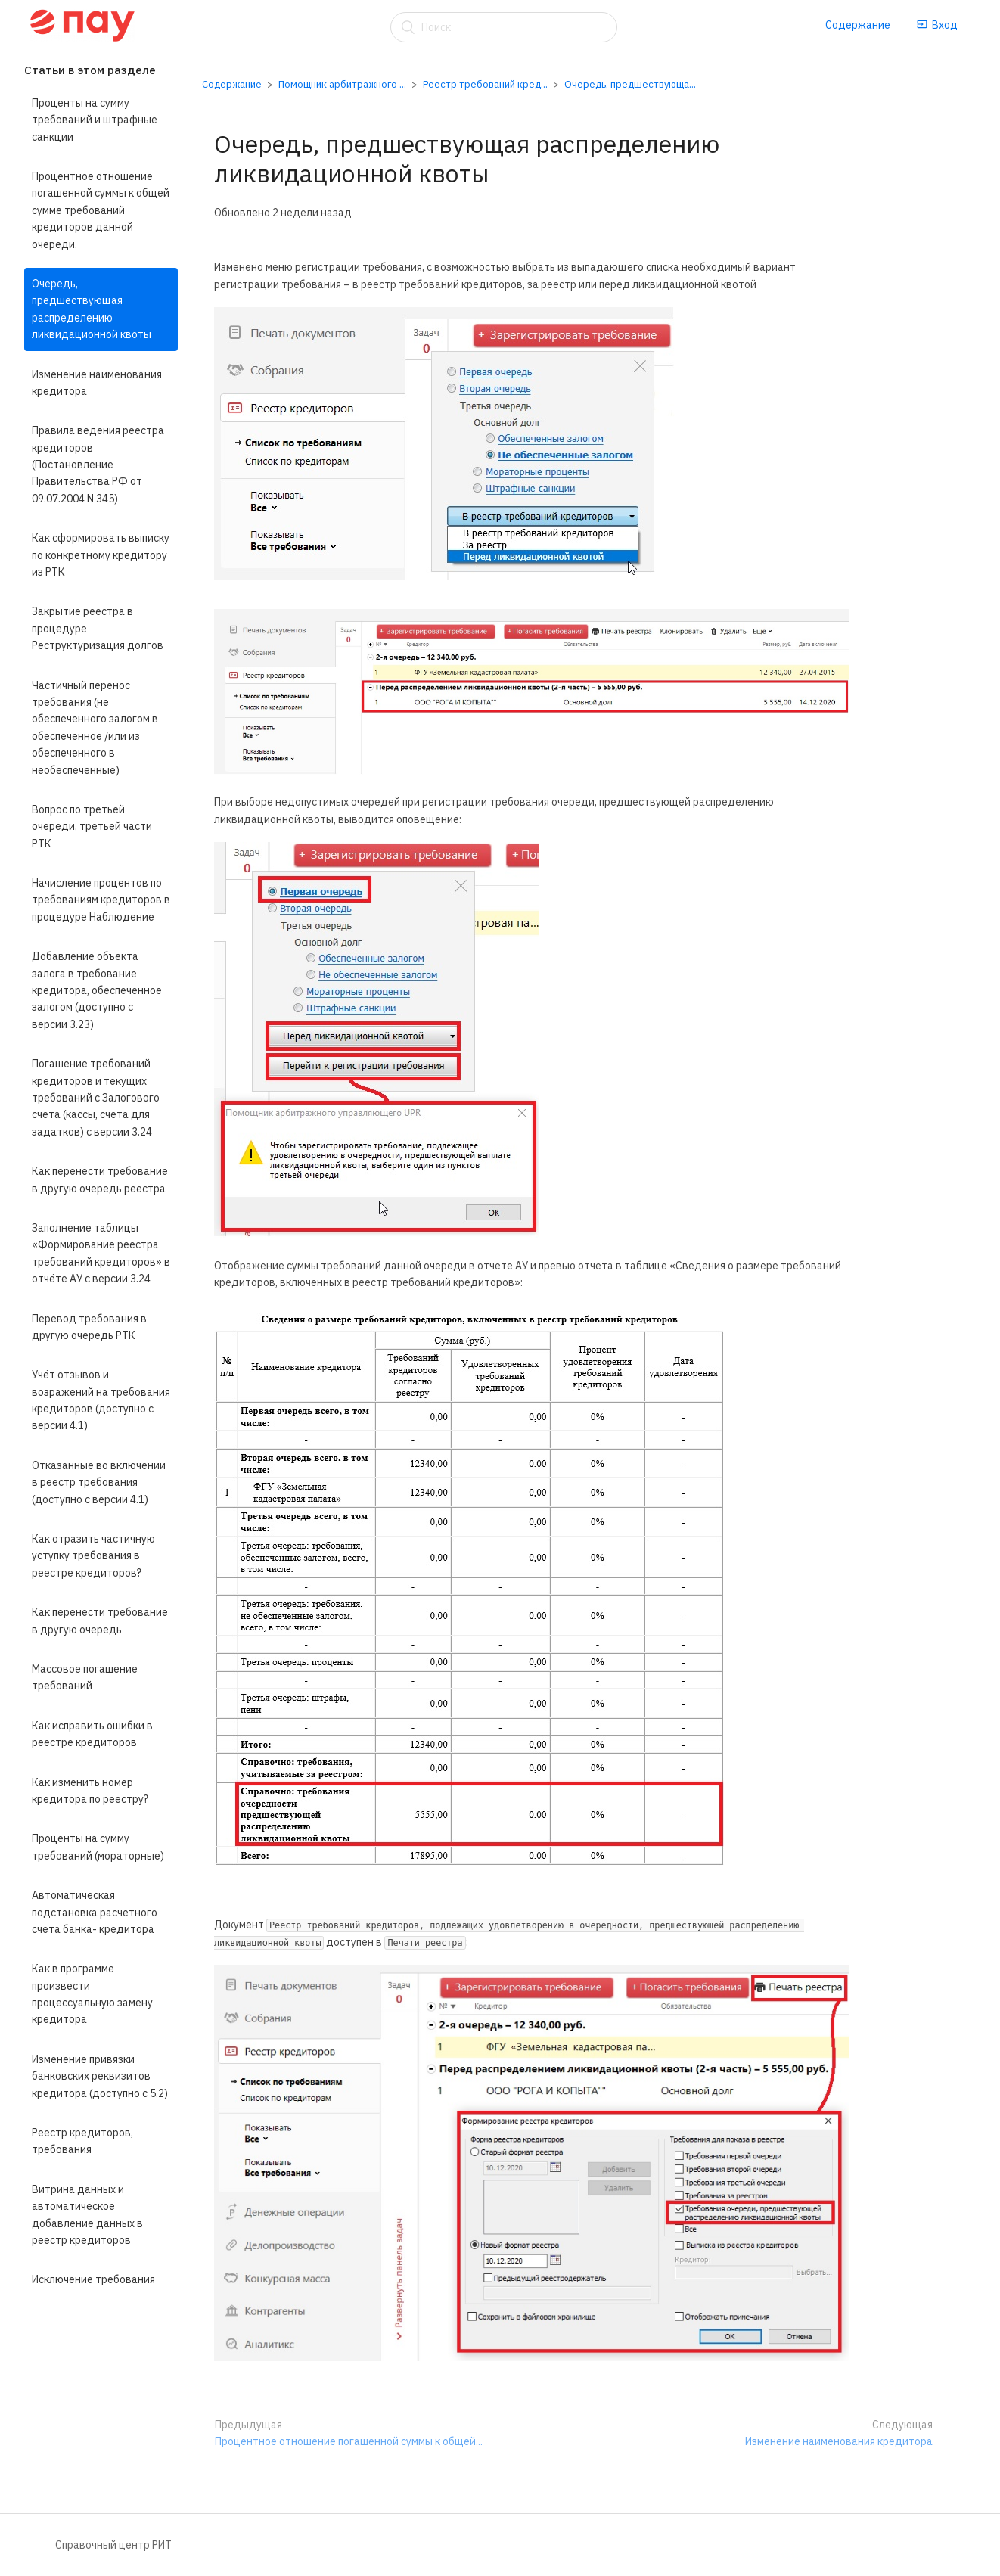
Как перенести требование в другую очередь (100, 1620)
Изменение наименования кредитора (97, 383)
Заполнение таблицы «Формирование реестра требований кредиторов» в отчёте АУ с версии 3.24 (101, 1253)
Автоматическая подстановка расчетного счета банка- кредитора (94, 1912)
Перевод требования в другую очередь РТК (89, 1327)
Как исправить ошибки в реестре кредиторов (92, 1734)
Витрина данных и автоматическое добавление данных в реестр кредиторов (87, 2215)
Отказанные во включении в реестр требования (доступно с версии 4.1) (99, 1482)
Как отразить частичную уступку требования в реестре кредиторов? (93, 1556)
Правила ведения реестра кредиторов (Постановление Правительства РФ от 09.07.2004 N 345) (98, 464)
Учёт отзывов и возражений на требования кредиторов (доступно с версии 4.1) (101, 1400)
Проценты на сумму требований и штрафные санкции (94, 120)
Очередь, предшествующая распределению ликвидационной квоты (91, 309)
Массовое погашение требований (85, 1677)
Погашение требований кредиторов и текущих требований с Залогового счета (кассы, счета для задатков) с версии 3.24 (96, 1098)
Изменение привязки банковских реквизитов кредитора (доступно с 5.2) (100, 2076)
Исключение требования (93, 2279)
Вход (937, 25)
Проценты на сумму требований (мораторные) (98, 1847)
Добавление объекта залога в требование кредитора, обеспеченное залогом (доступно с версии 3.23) (97, 990)
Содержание (857, 25)
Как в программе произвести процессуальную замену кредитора (92, 1994)
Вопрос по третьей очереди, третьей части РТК (92, 826)
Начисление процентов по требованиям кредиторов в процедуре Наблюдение (101, 900)
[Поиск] (503, 27)
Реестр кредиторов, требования (82, 2141)
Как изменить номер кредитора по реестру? (90, 1791)
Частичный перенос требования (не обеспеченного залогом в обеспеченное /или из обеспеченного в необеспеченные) (95, 728)
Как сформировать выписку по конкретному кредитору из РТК (100, 555)
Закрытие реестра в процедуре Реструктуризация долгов (97, 628)
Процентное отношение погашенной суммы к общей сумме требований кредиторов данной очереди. (100, 210)
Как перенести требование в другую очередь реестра (100, 1179)
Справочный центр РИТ (113, 2545)
